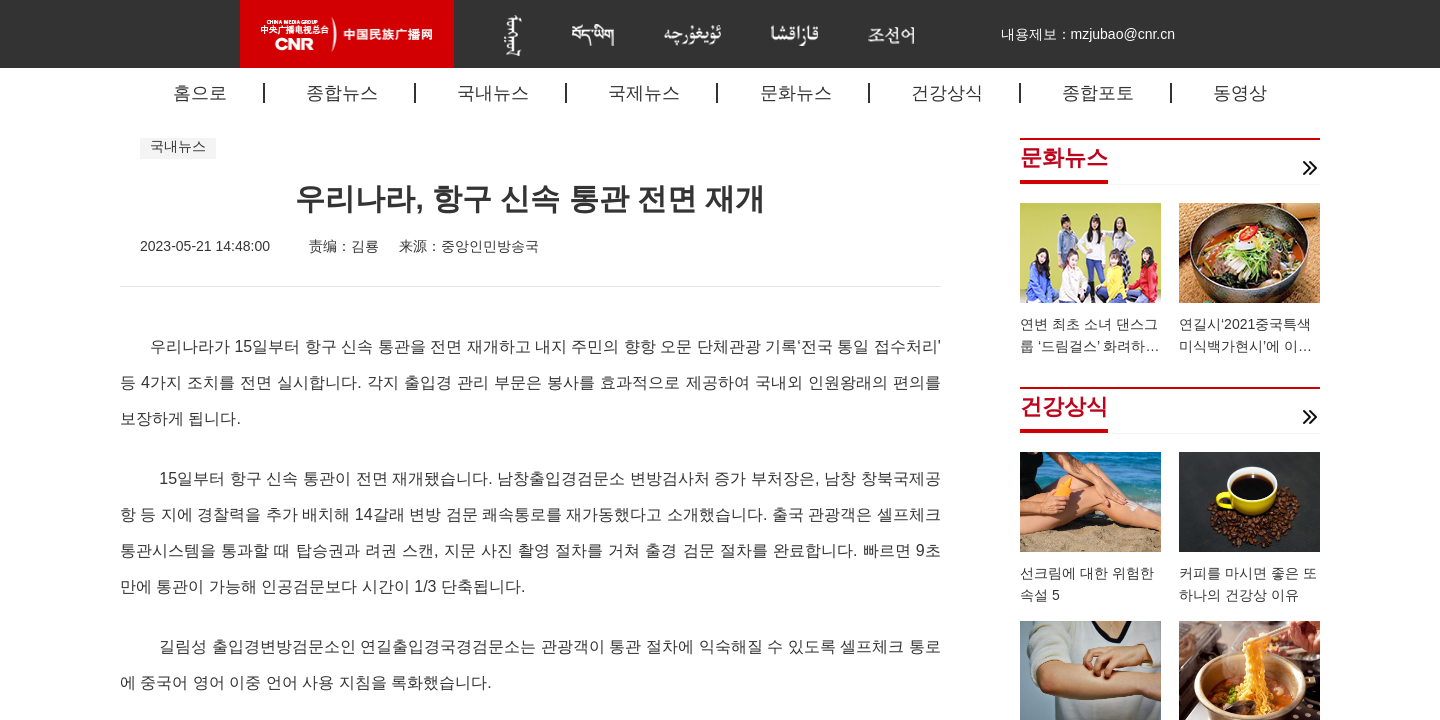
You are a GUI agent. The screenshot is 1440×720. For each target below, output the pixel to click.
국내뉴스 (493, 93)
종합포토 (1098, 93)
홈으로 (200, 93)
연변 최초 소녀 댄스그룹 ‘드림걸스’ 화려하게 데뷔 (1089, 346)
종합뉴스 (342, 93)
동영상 (1240, 93)
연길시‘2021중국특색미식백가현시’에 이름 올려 (1245, 346)
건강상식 (947, 93)
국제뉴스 (644, 93)
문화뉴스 (796, 93)
